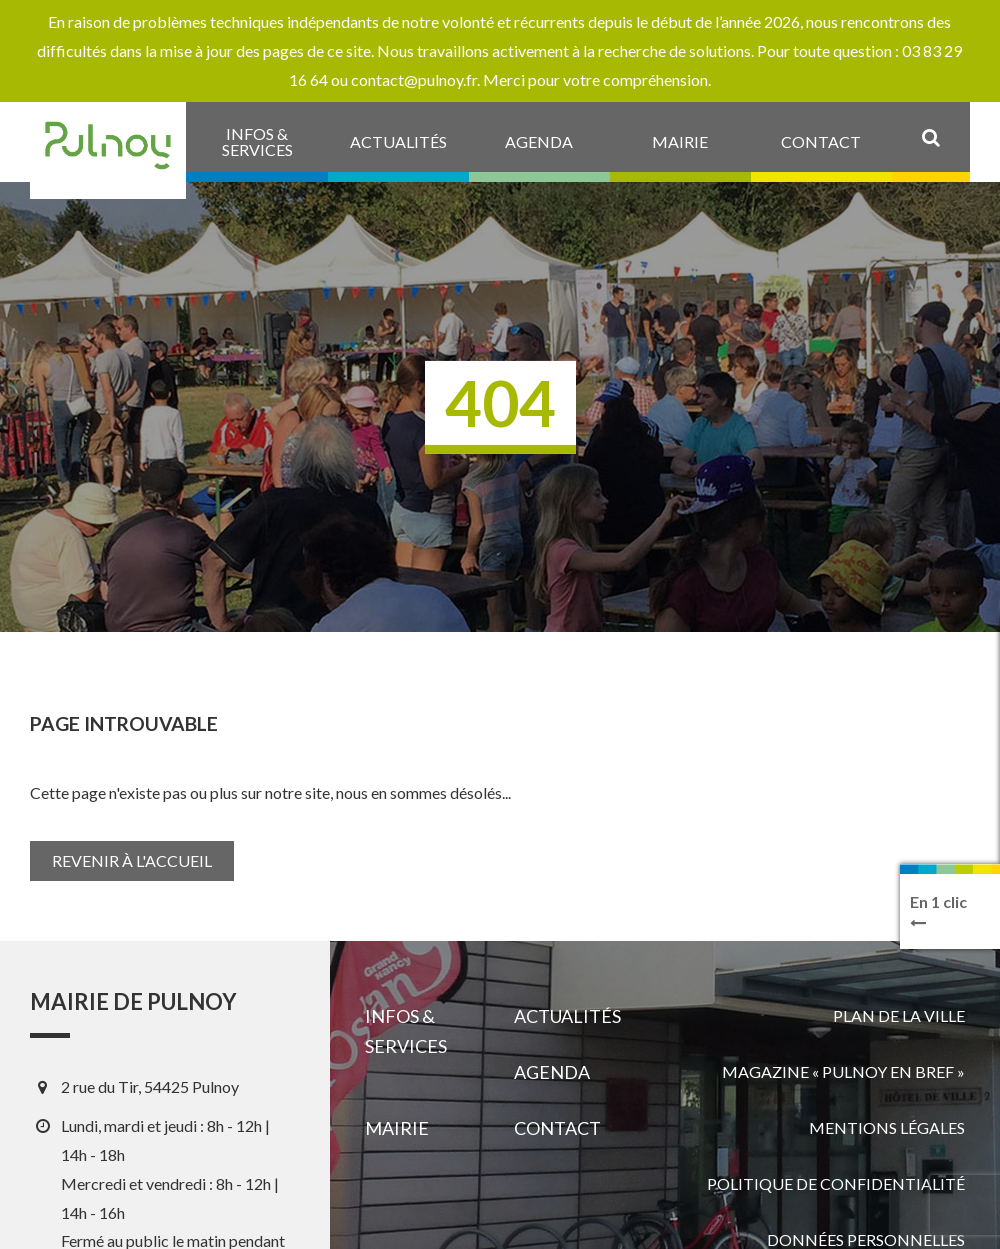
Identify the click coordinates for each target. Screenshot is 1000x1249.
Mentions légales (887, 1127)
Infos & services (406, 1031)
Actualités (567, 1016)
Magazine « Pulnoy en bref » (843, 1071)
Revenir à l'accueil (132, 860)
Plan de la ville (899, 1015)
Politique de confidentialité (836, 1183)
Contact (557, 1128)
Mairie (397, 1128)
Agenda (552, 1072)
